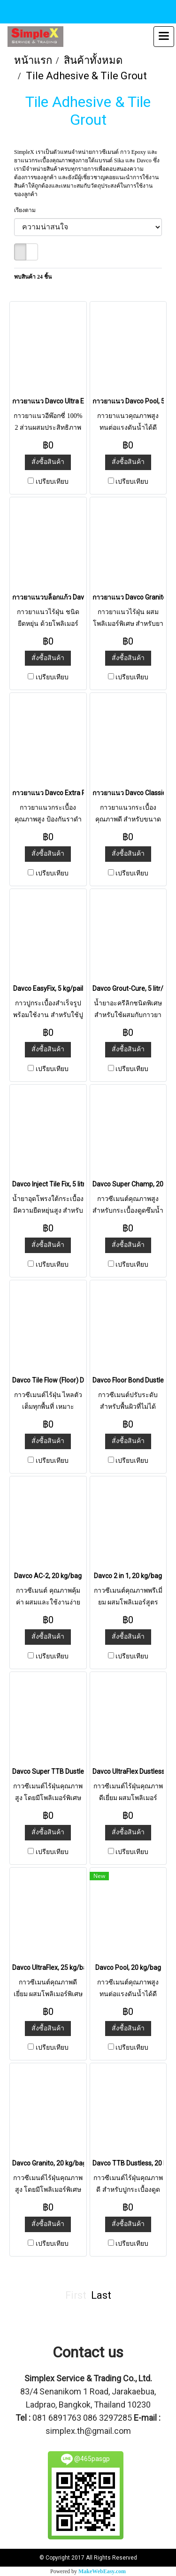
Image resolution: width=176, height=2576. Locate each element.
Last (101, 2295)
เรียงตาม (27, 210)
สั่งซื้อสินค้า (47, 461)
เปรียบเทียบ (52, 481)
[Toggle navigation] (163, 36)
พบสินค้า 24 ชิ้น (33, 277)
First (75, 2295)
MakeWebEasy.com (102, 2571)
